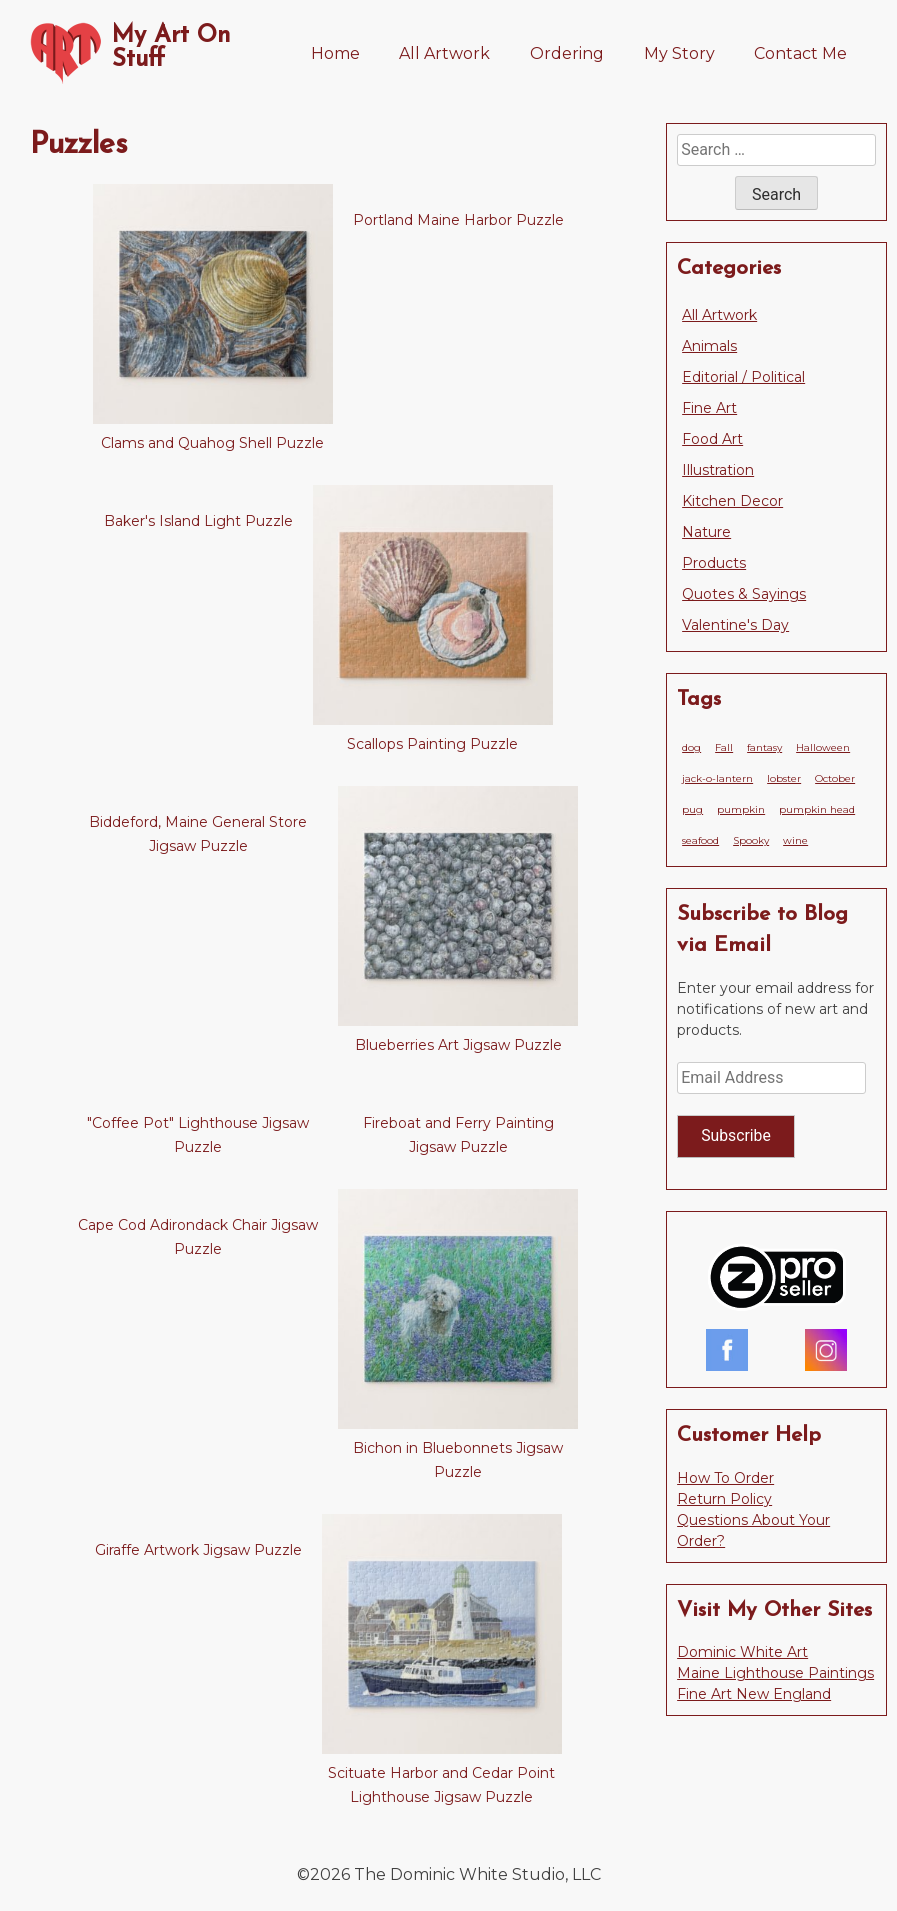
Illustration (718, 470)
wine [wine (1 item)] (795, 840)
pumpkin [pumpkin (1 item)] (741, 809)
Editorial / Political (743, 377)
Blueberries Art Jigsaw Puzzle (458, 1045)
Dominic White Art (742, 1652)
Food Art (712, 439)
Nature (706, 532)
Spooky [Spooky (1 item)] (751, 840)
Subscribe (736, 1135)
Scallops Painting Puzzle (432, 744)
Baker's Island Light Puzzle (198, 521)
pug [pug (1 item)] (692, 809)
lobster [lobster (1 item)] (784, 778)
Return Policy (724, 1499)
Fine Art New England (754, 1694)
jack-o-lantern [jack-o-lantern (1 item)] (717, 778)
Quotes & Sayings (744, 594)
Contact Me (800, 53)
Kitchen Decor (732, 501)
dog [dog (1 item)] (691, 747)
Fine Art (709, 408)
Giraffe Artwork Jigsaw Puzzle (198, 1550)
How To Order (725, 1478)
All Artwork (444, 53)
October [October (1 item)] (835, 778)
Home (335, 53)
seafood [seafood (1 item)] (700, 840)
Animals (709, 346)
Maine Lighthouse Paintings (775, 1673)
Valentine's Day (735, 625)
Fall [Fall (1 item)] (724, 747)
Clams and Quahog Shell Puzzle (212, 443)
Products (714, 563)
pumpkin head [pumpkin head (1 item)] (817, 809)
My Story (679, 53)
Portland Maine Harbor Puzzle (458, 220)
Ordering (567, 53)
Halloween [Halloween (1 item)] (823, 747)
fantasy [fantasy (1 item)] (764, 747)
